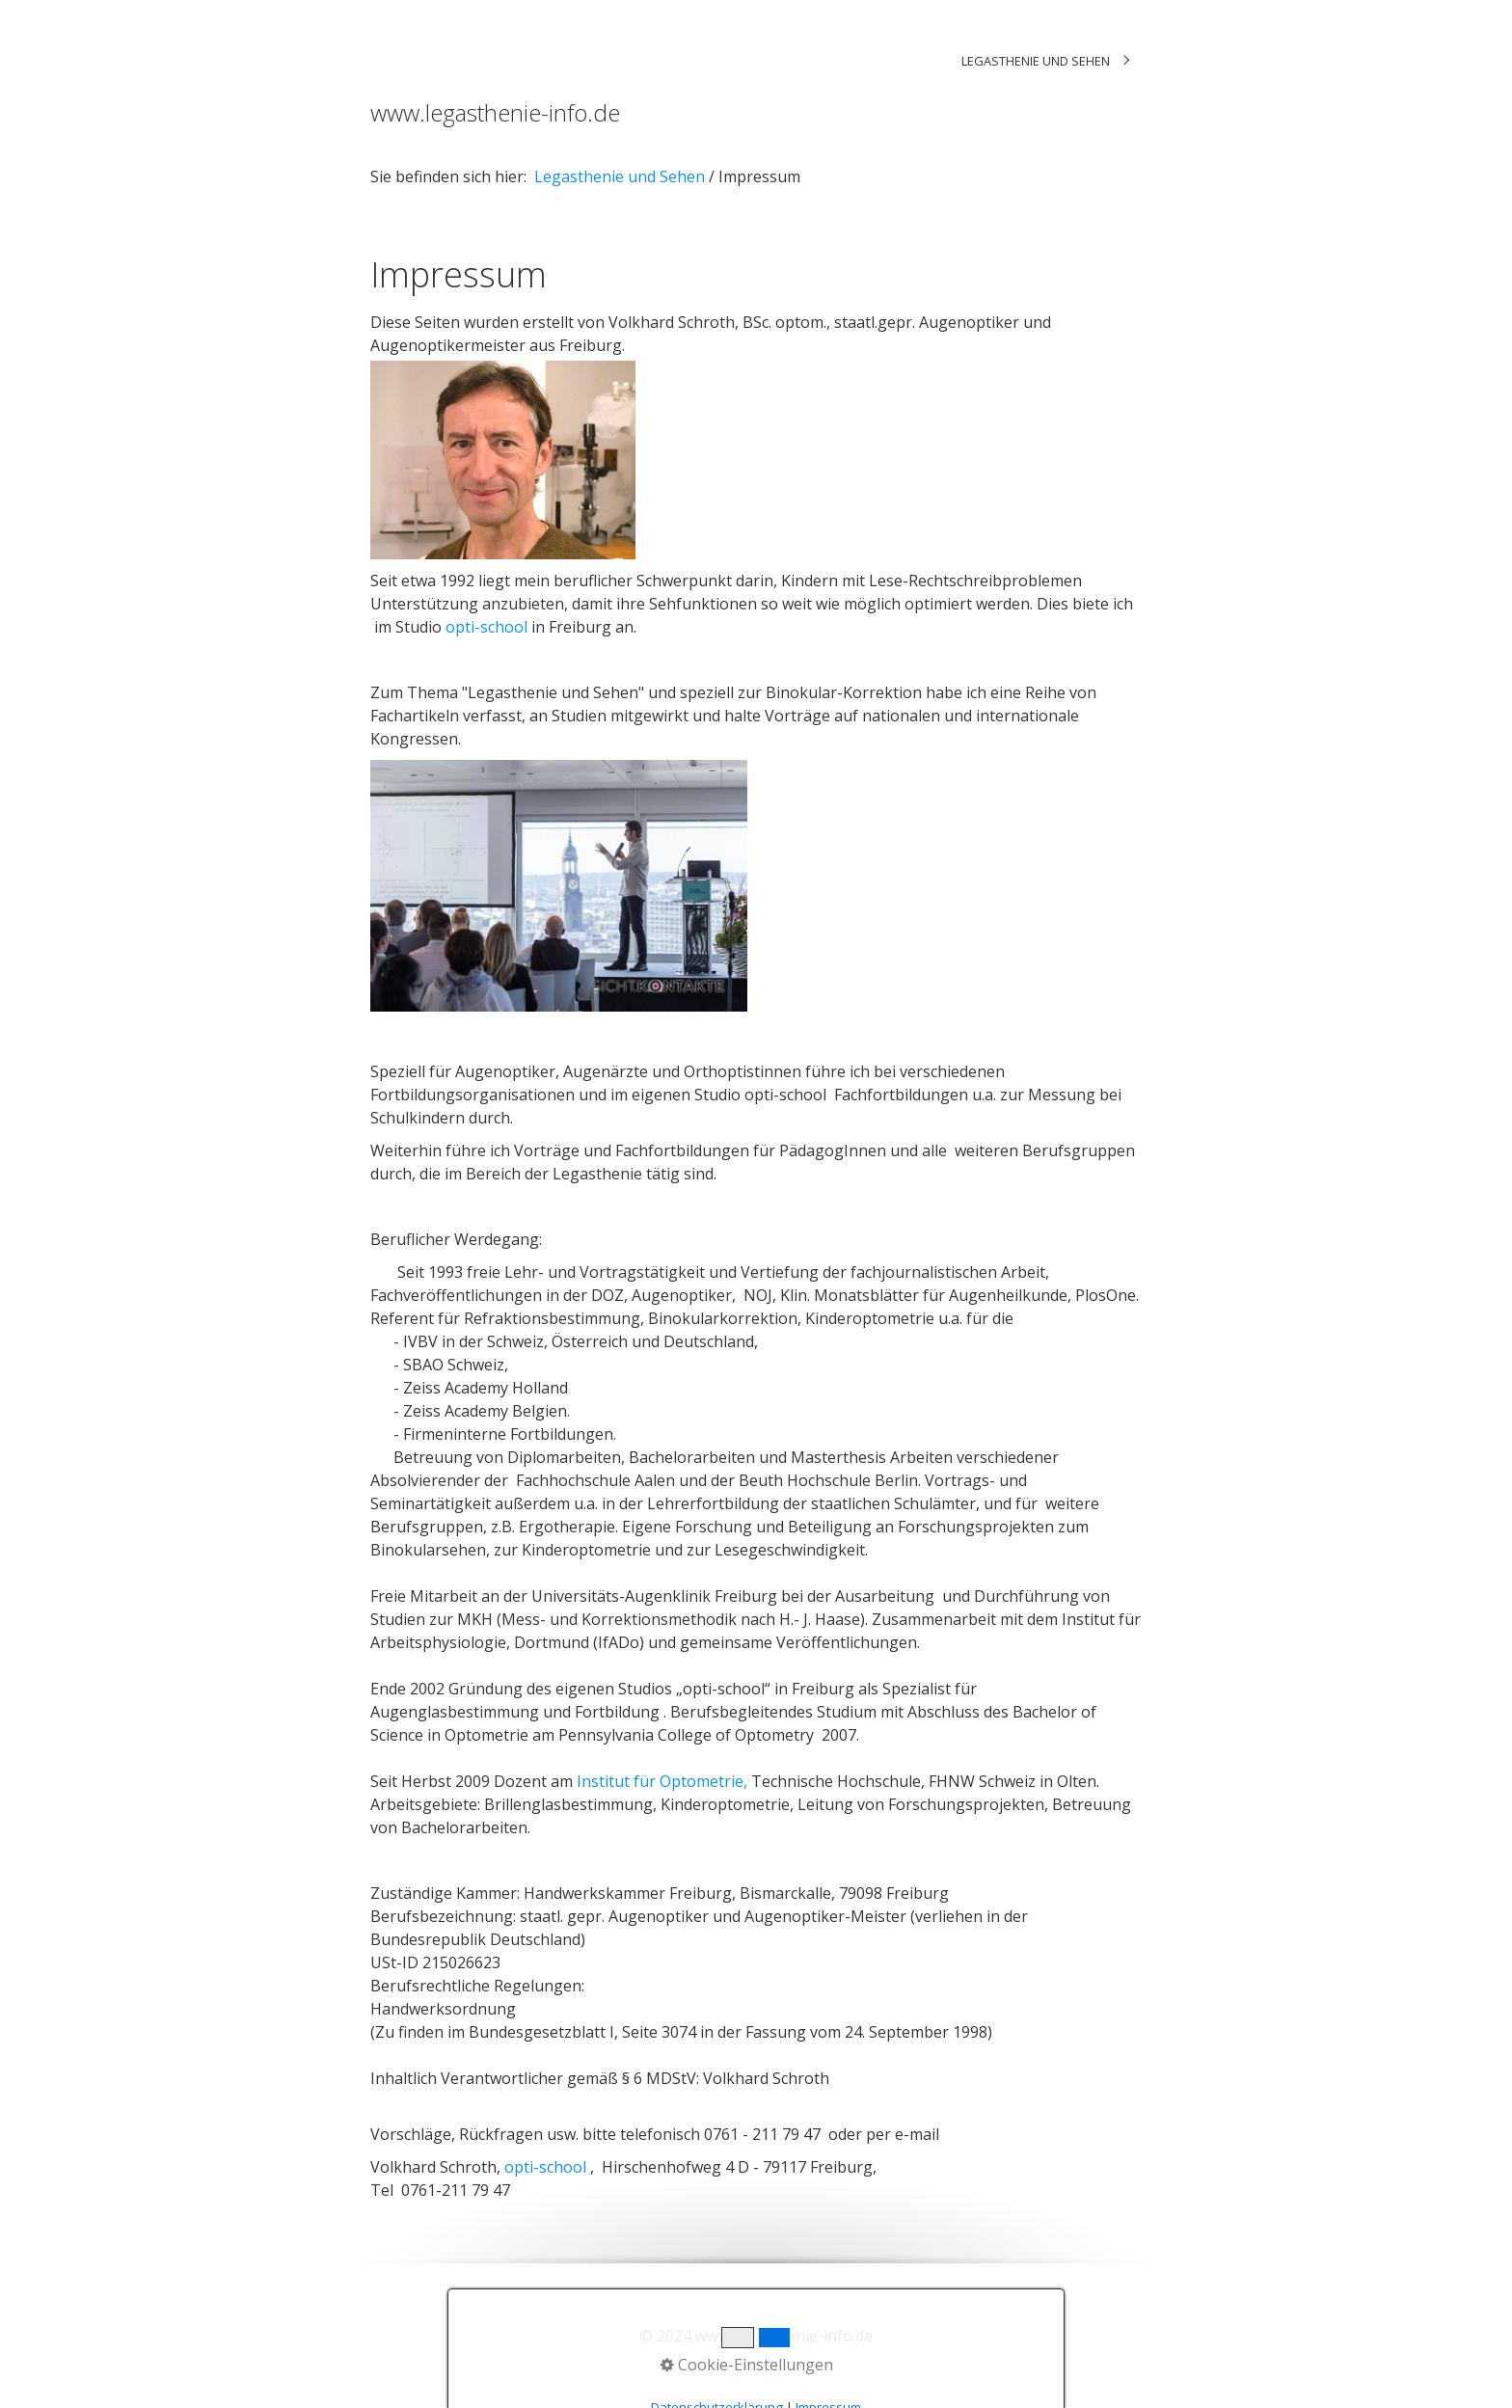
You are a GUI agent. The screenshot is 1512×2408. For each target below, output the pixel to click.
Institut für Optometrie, (664, 1781)
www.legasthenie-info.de (495, 112)
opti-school (486, 626)
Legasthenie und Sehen (1035, 60)
